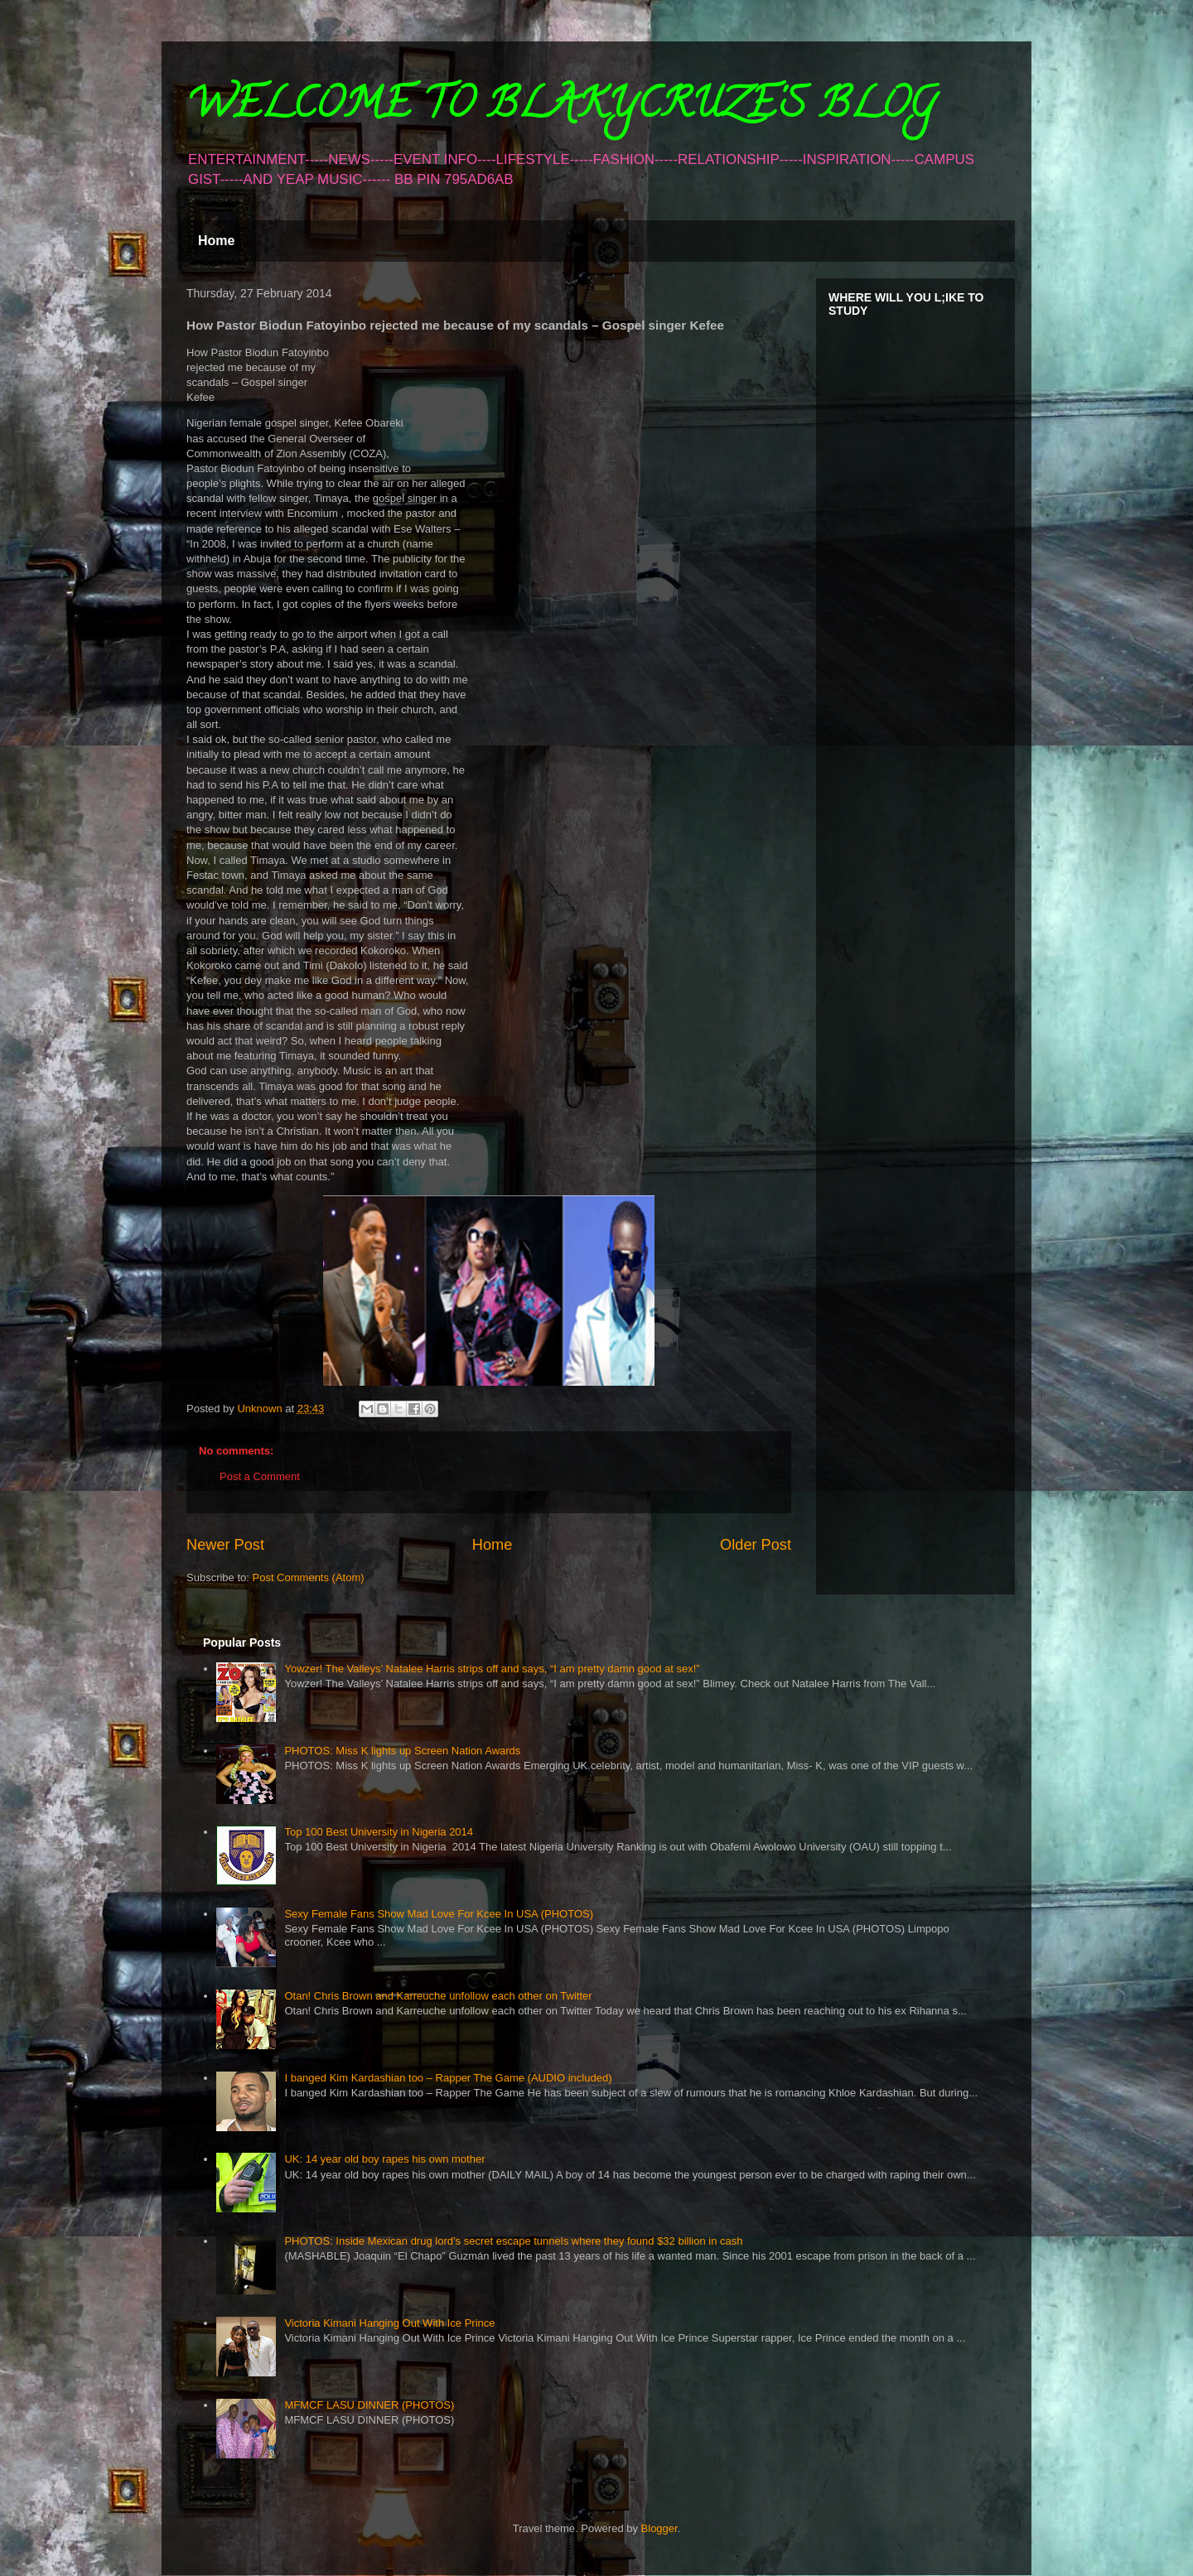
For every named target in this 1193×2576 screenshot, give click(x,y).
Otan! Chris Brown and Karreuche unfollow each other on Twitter (438, 1996)
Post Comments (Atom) (309, 1577)
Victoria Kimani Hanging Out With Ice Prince (389, 2323)
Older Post (755, 1544)
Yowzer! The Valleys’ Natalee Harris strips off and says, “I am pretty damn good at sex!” (491, 1668)
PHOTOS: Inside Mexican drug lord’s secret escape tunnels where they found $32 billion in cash (513, 2241)
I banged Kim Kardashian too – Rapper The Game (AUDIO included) (447, 2078)
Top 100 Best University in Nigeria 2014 (378, 1832)
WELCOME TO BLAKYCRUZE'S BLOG (560, 108)
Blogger (659, 2528)
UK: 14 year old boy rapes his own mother (384, 2159)
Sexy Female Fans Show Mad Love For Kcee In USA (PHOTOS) (438, 1914)
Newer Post (225, 1544)
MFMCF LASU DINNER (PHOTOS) (369, 2405)
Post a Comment (260, 1476)
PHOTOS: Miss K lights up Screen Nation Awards (402, 1750)
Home (216, 241)
